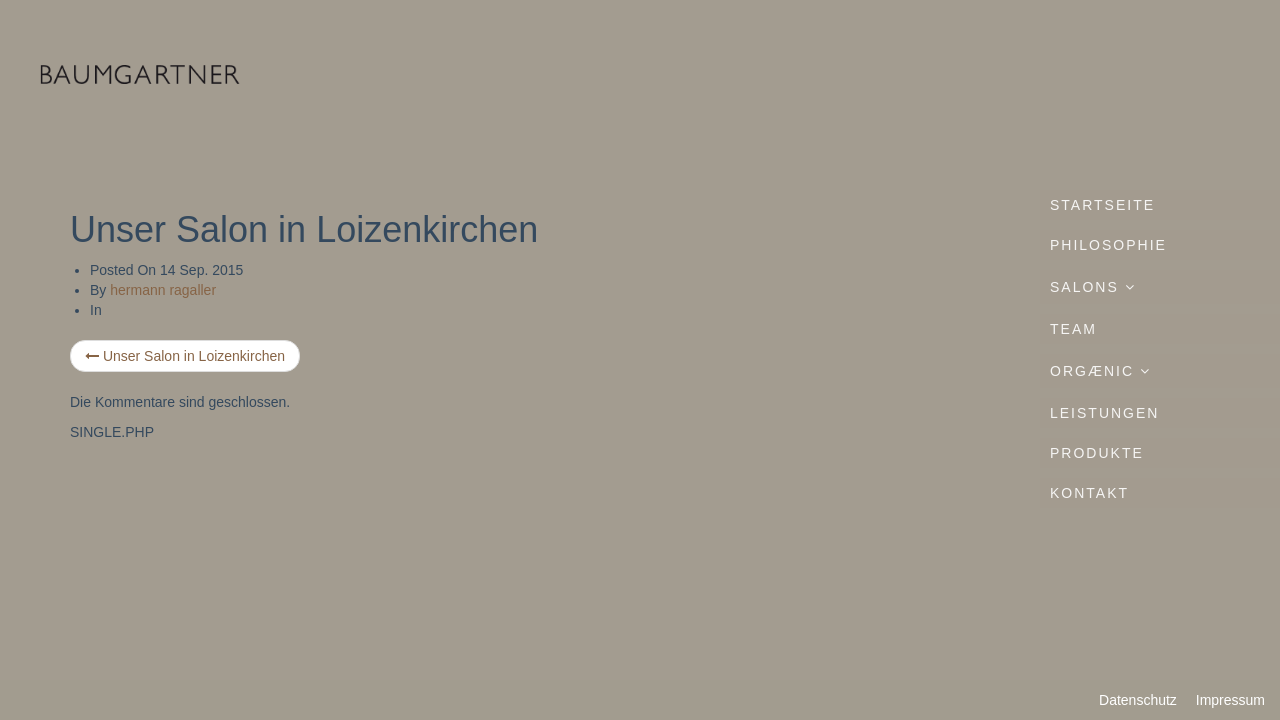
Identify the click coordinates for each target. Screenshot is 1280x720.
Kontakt (1089, 493)
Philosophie (1108, 245)
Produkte (1097, 453)
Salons (1093, 287)
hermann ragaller (163, 290)
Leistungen (1104, 413)
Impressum (1230, 700)
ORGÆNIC (1100, 371)
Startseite (1102, 205)
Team (1073, 329)
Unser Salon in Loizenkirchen (185, 356)
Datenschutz (1138, 700)
